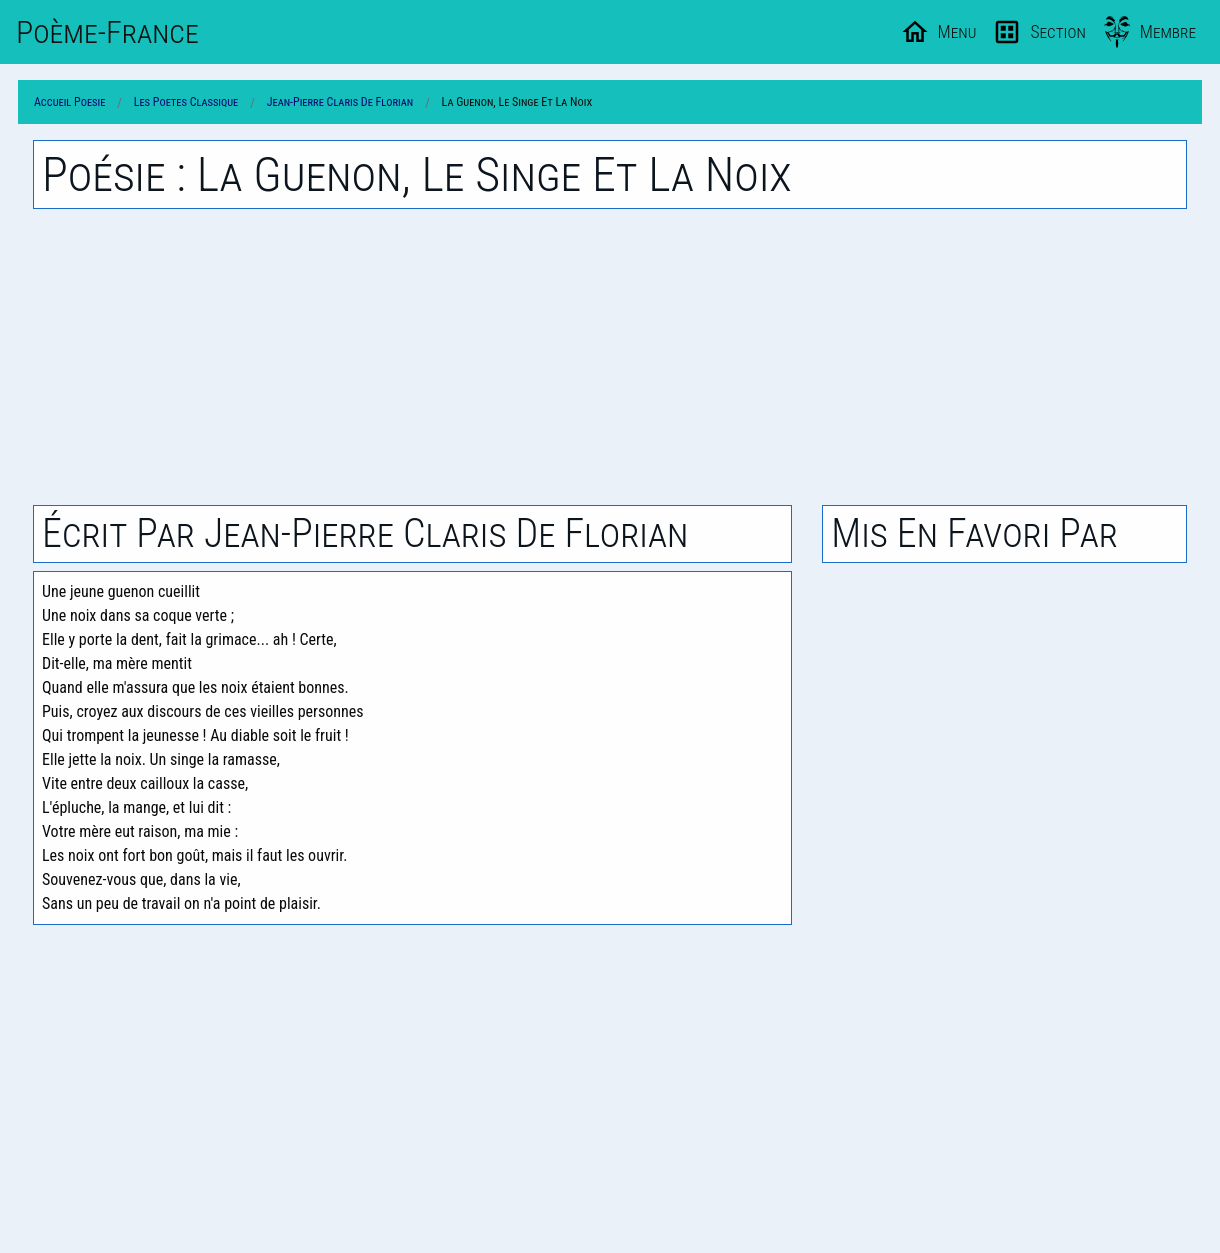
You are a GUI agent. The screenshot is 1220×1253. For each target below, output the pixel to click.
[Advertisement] (610, 357)
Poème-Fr (107, 32)
